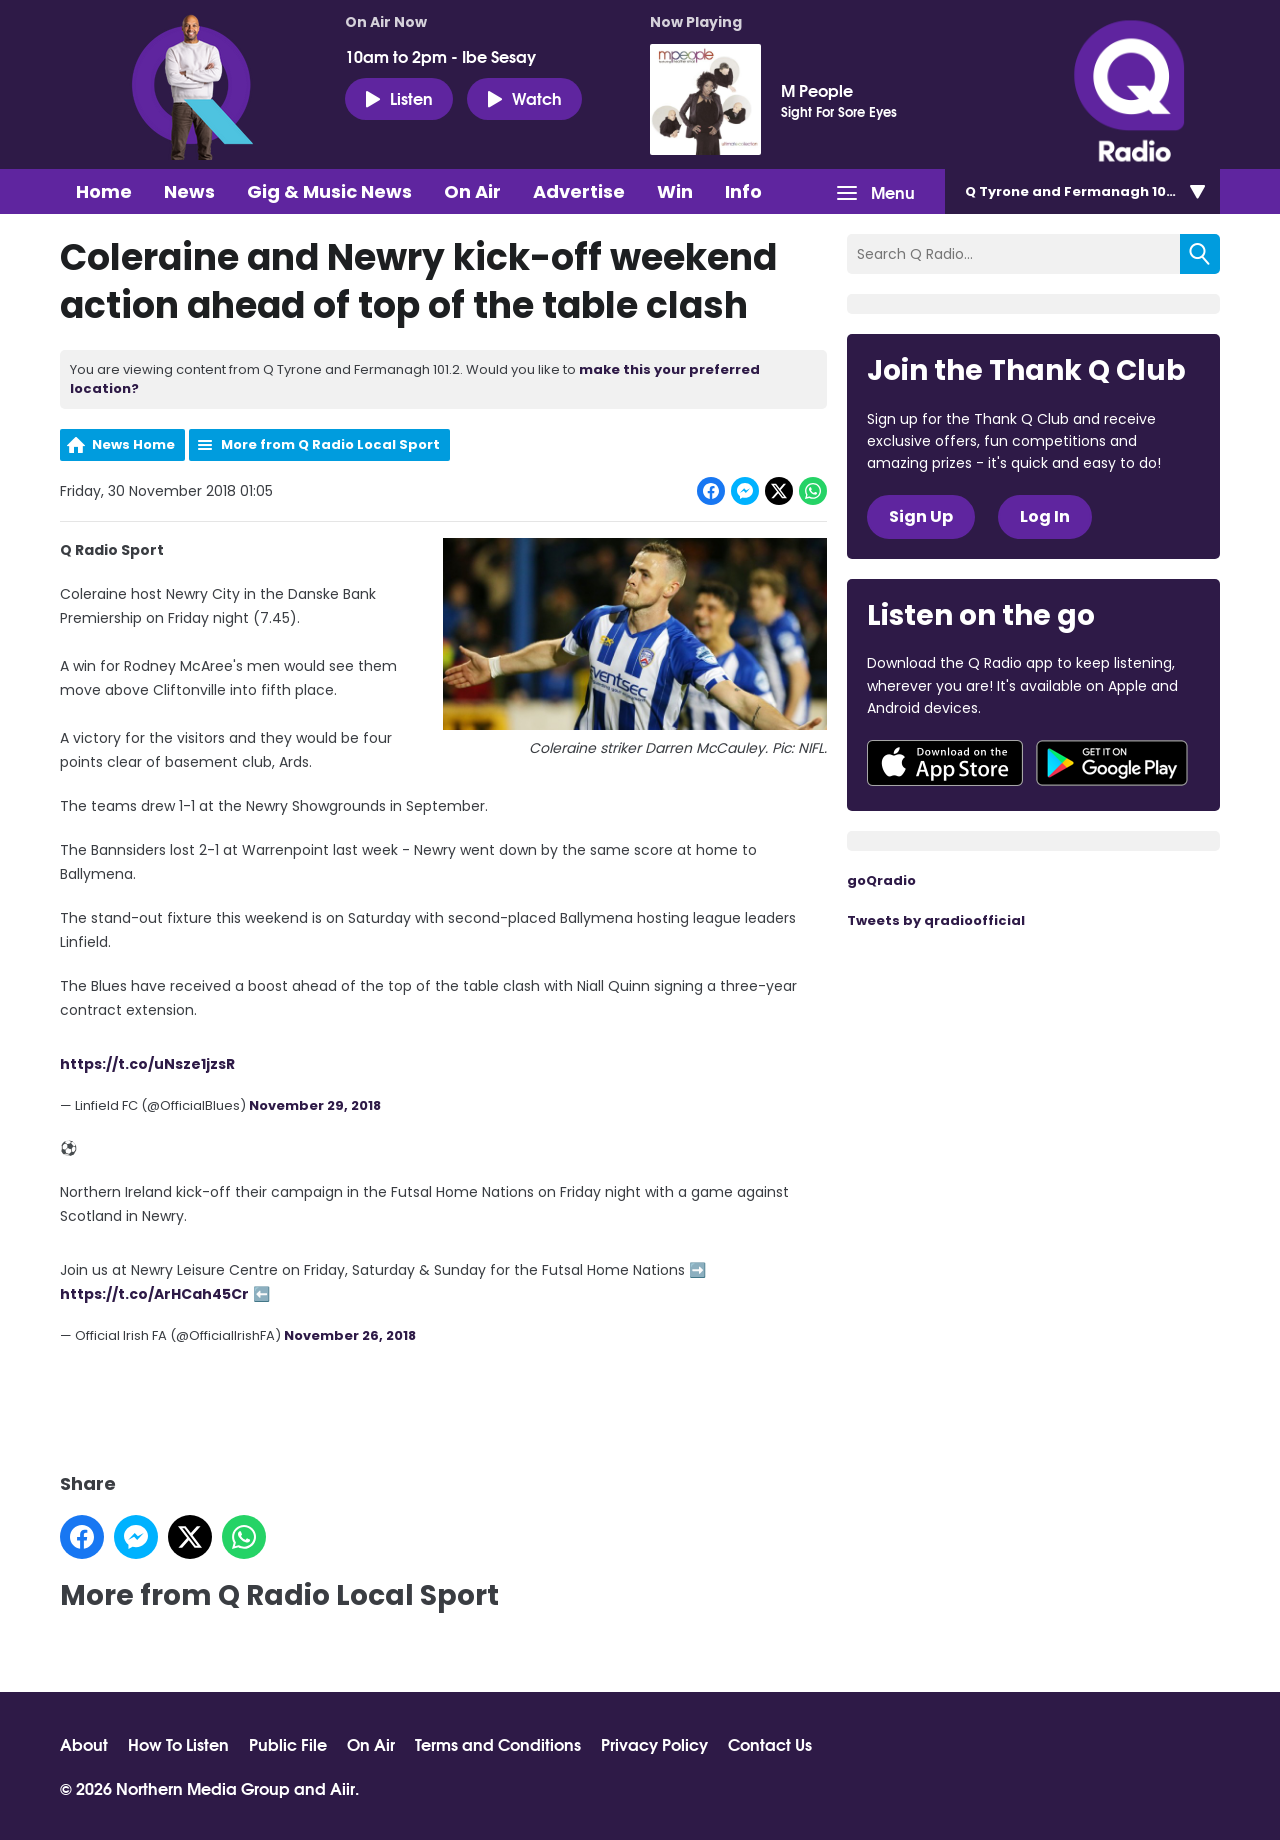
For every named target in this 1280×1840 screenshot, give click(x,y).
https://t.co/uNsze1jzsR (147, 1064)
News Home (133, 444)
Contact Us (770, 1744)
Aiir (342, 1787)
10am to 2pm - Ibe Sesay (440, 56)
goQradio (881, 880)
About (84, 1744)
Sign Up (921, 516)
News (189, 191)
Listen (399, 98)
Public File (288, 1744)
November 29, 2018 (315, 1105)
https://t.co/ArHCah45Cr (154, 1293)
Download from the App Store (945, 763)
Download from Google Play (1112, 763)
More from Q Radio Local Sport (330, 444)
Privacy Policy (654, 1744)
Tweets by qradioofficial (936, 920)
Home (104, 191)
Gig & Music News (329, 191)
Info (743, 191)
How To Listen (178, 1744)
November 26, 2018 (350, 1334)
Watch (524, 98)
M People (817, 90)
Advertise (579, 191)
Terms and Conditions (498, 1744)
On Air (472, 191)
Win (675, 191)
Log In (1045, 516)
